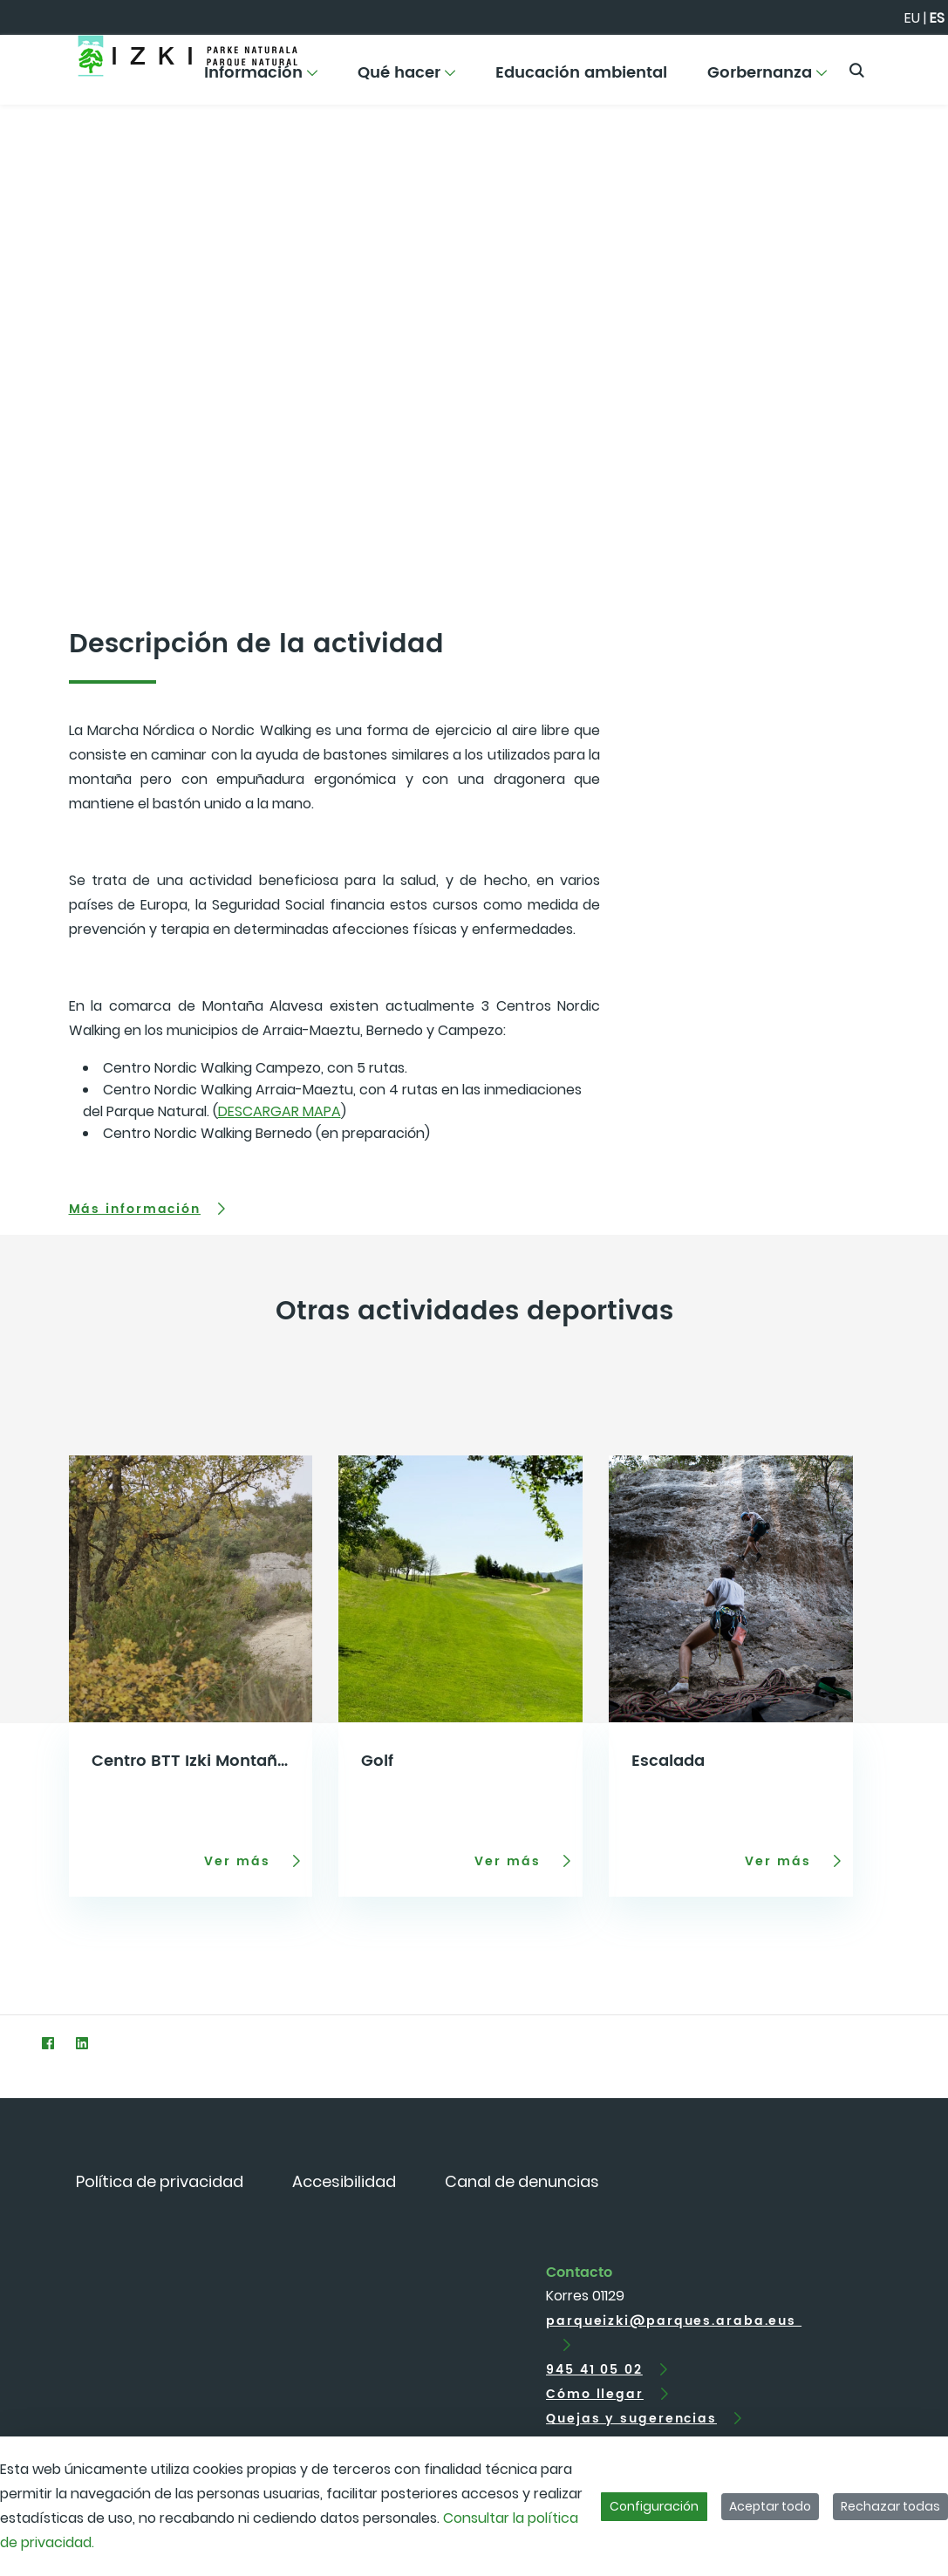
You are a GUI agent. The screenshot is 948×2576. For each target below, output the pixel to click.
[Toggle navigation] (904, 65)
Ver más (239, 1861)
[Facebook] (47, 2042)
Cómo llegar (595, 2394)
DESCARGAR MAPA (279, 1111)
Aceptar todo (770, 2506)
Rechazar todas (890, 2506)
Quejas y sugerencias (631, 2419)
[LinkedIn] (81, 2042)
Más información (135, 1209)
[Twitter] (13, 2042)
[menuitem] (407, 79)
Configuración (654, 2506)
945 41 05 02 (594, 2370)
